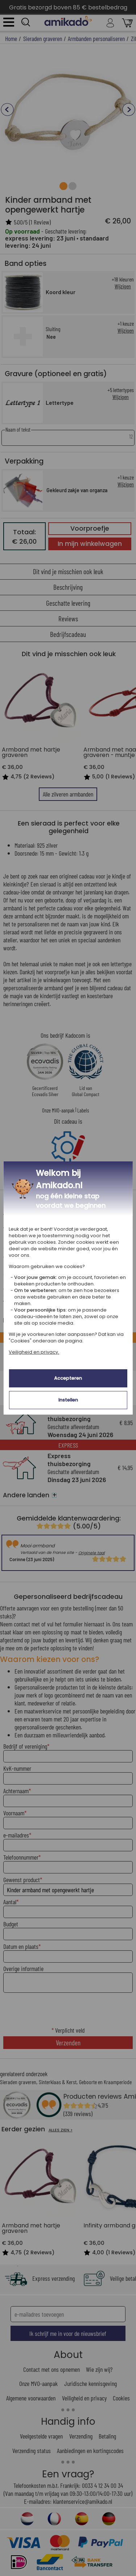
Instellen (68, 1400)
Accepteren (68, 1378)
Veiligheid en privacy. (34, 1352)
